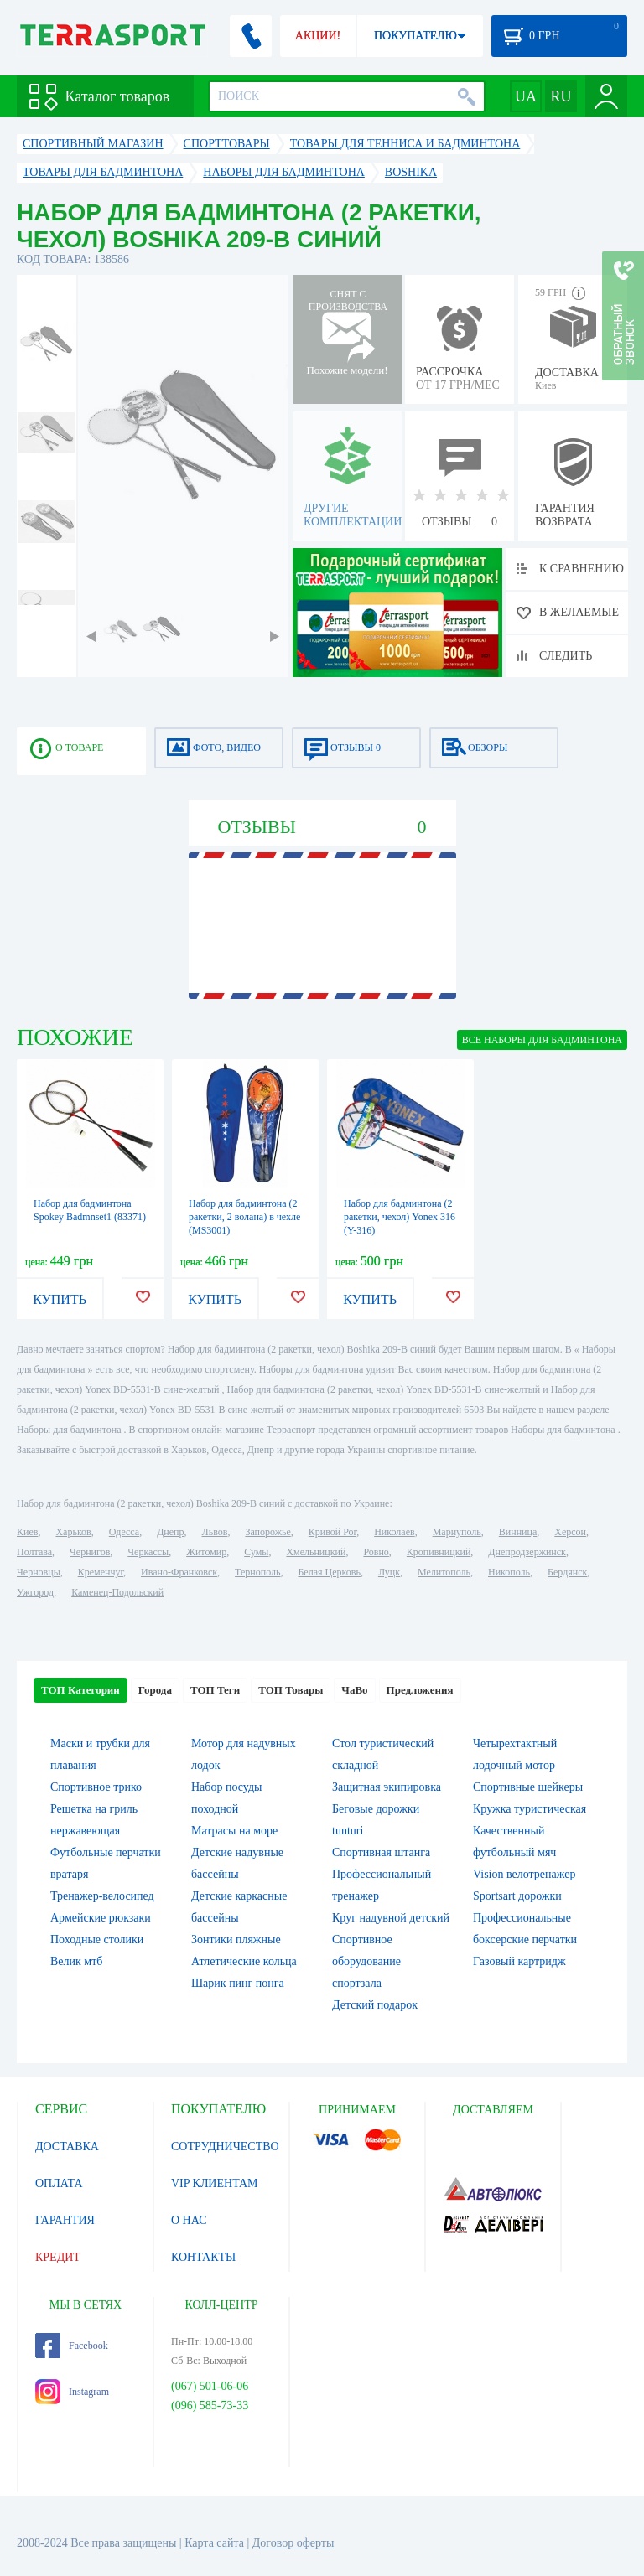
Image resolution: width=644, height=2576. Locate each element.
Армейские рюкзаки (100, 1917)
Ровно (375, 1552)
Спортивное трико (96, 1787)
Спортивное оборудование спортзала (366, 1961)
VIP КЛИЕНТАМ (214, 2183)
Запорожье (267, 1532)
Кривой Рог (332, 1532)
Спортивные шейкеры (528, 1787)
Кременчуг (100, 1572)
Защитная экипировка (386, 1787)
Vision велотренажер (524, 1874)
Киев (27, 1532)
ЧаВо (354, 1690)
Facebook (71, 2345)
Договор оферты (293, 2543)
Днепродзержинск (527, 1552)
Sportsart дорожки (517, 1896)
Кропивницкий (438, 1552)
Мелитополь (444, 1572)
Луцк (389, 1572)
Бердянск (567, 1572)
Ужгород (35, 1592)
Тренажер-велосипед (102, 1896)
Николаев (394, 1532)
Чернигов (90, 1552)
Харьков (73, 1532)
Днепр (170, 1532)
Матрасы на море (234, 1830)
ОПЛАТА (59, 2183)
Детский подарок (375, 2005)
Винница (518, 1532)
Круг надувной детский (390, 1917)
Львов (215, 1532)
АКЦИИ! (317, 35)
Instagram (72, 2391)
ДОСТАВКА (67, 2146)
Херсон (570, 1532)
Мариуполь (457, 1532)
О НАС (188, 2220)
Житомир (206, 1552)
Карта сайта (214, 2543)
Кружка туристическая (529, 1809)
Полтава (34, 1552)
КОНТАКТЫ (203, 2257)
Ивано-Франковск (179, 1572)
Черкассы (148, 1552)
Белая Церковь (329, 1572)
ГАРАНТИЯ (65, 2220)
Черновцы (38, 1572)
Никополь (509, 1572)
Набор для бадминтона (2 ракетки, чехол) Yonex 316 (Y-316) (399, 1216)
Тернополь (257, 1572)
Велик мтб (76, 1961)
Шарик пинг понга (237, 1983)
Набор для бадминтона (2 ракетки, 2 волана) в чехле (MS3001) (244, 1216)
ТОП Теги (215, 1690)
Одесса (124, 1532)
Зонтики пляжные (236, 1939)
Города (155, 1690)
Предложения (420, 1690)
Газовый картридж (519, 1961)
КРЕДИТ (57, 2257)
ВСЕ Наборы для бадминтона (542, 1040)
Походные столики (96, 1939)
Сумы (256, 1552)
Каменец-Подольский (117, 1592)
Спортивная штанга (381, 1852)
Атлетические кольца (244, 1961)
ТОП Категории (80, 1690)
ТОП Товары (290, 1690)
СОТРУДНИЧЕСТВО (225, 2146)
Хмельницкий (315, 1552)
